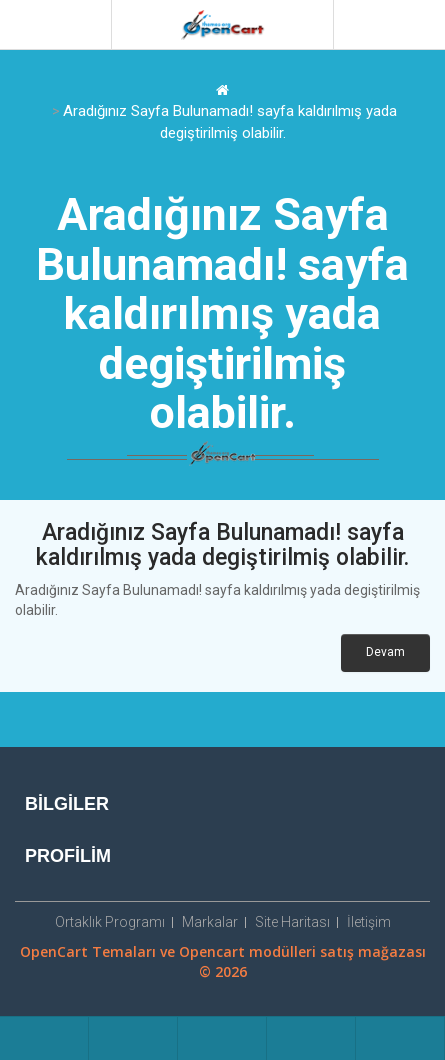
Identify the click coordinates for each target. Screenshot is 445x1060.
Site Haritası (292, 922)
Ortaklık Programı (110, 922)
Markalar (210, 922)
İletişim (369, 922)
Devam (385, 652)
